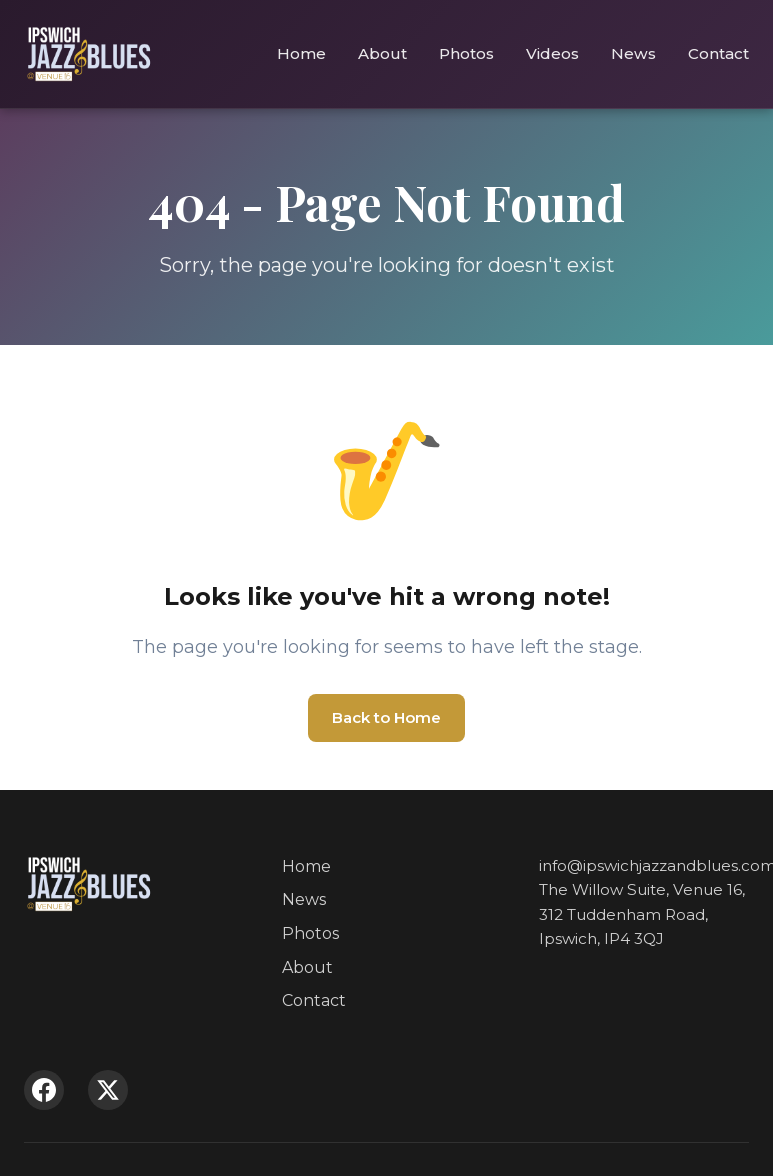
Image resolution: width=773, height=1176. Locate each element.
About (382, 53)
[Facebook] (44, 1090)
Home (301, 53)
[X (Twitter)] (108, 1090)
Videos (552, 53)
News (633, 53)
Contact (718, 53)
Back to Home (386, 717)
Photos (466, 53)
